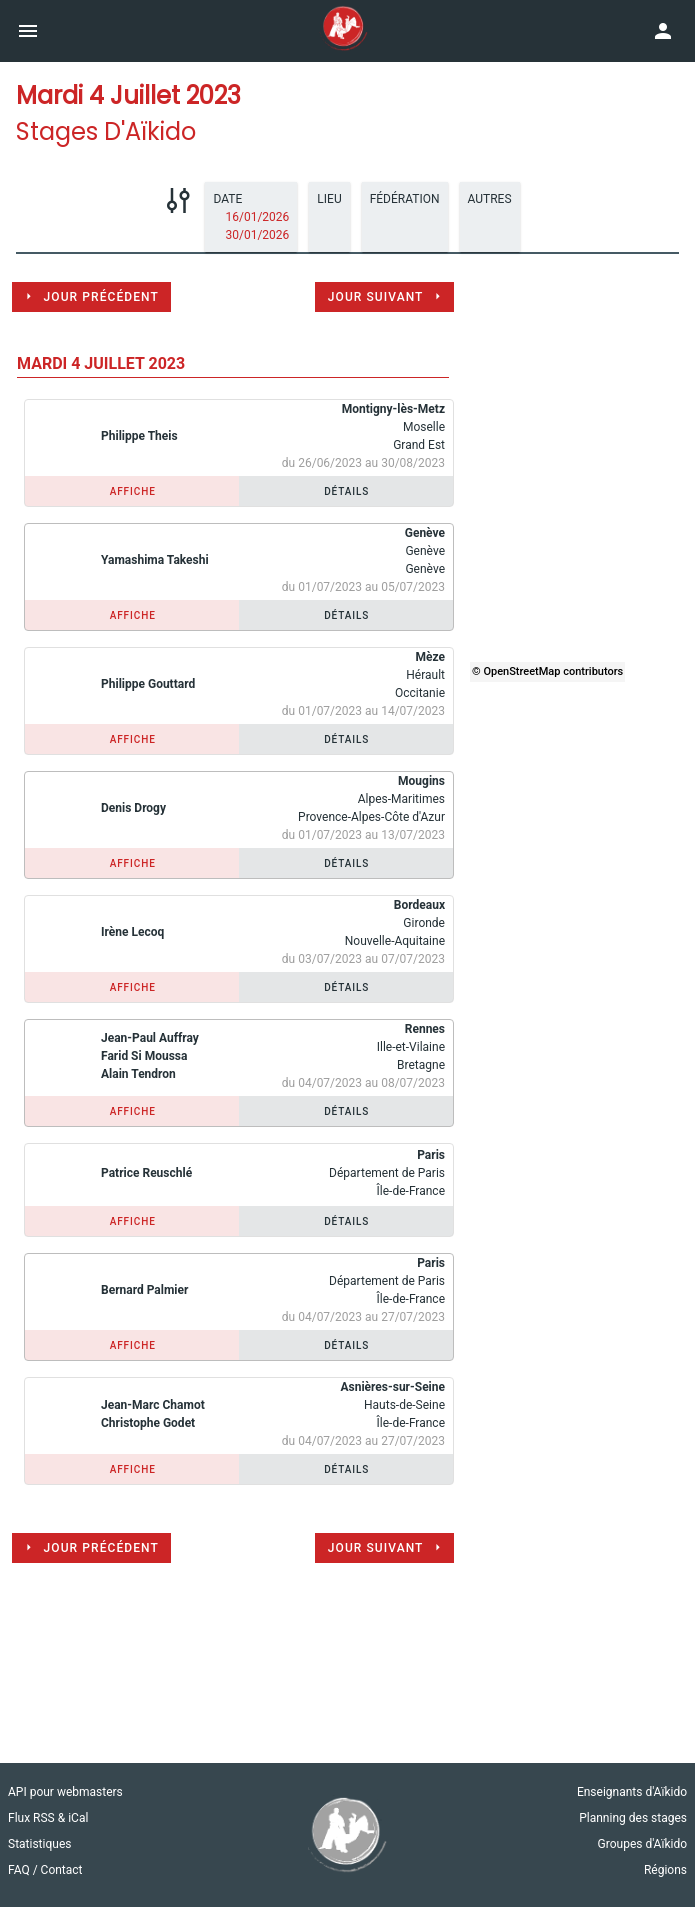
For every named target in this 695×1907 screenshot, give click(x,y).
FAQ (20, 1870)
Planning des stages (633, 1818)
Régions (665, 1870)
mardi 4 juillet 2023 (101, 363)
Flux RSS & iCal (48, 1818)
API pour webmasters (65, 1792)
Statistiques (39, 1844)
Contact (62, 1870)
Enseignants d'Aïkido (632, 1792)
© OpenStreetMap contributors (547, 671)
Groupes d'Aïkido (642, 1844)
